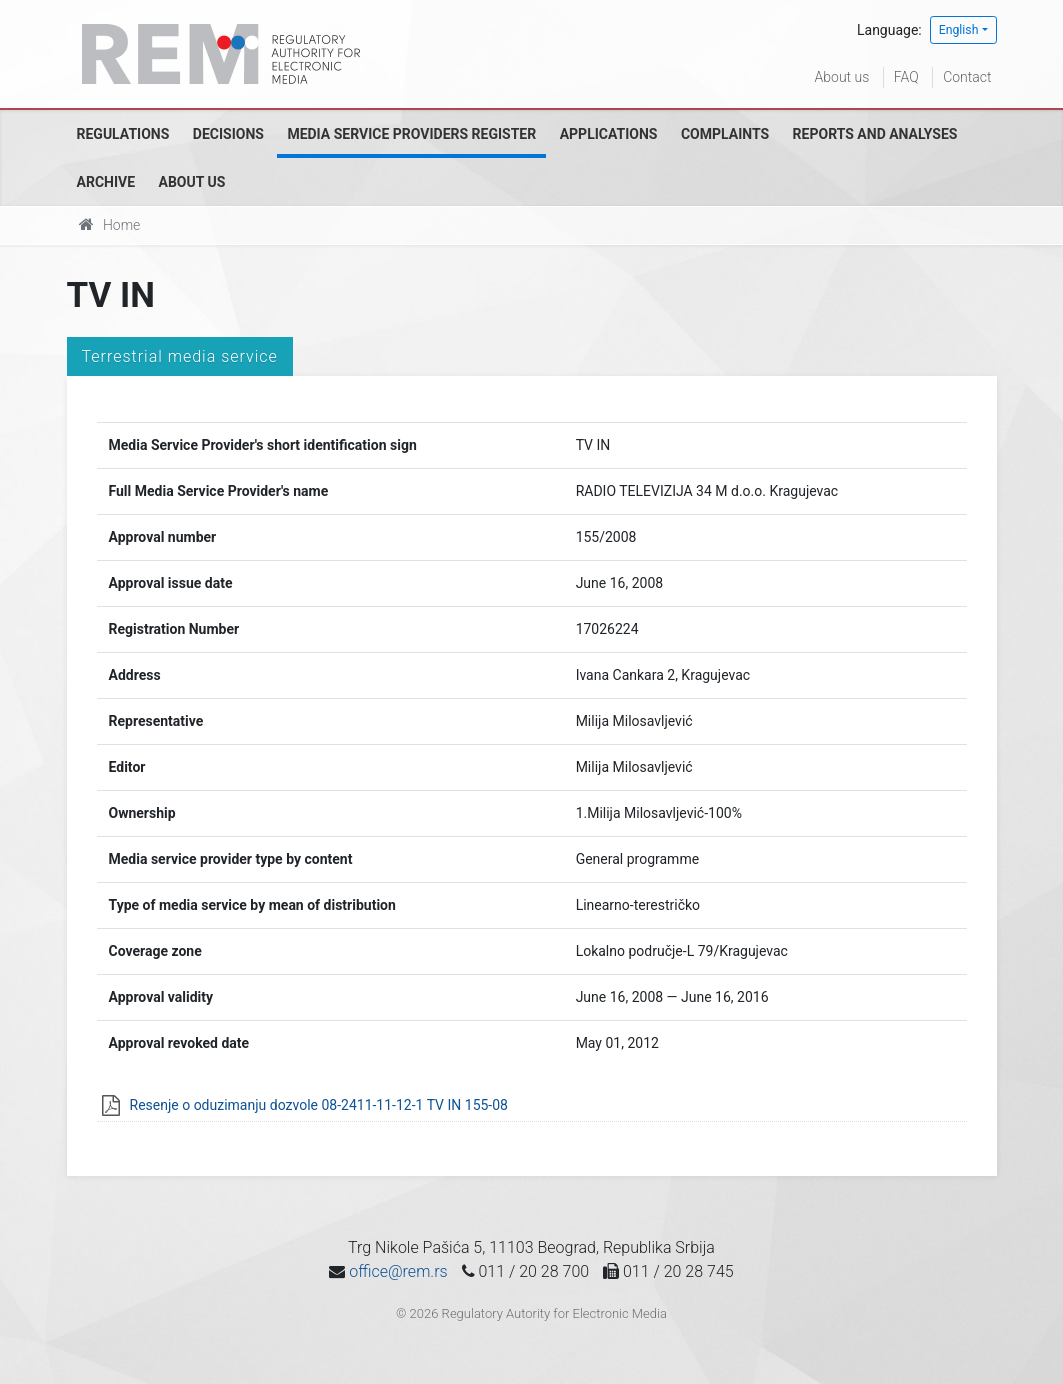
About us (842, 77)
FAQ (906, 77)
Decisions (228, 134)
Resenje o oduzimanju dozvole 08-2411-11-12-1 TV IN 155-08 (319, 1105)
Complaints (725, 134)
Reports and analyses (875, 134)
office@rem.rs (398, 1271)
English (959, 30)
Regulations (123, 134)
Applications (609, 134)
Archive (106, 182)
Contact (967, 77)
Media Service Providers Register (411, 134)
